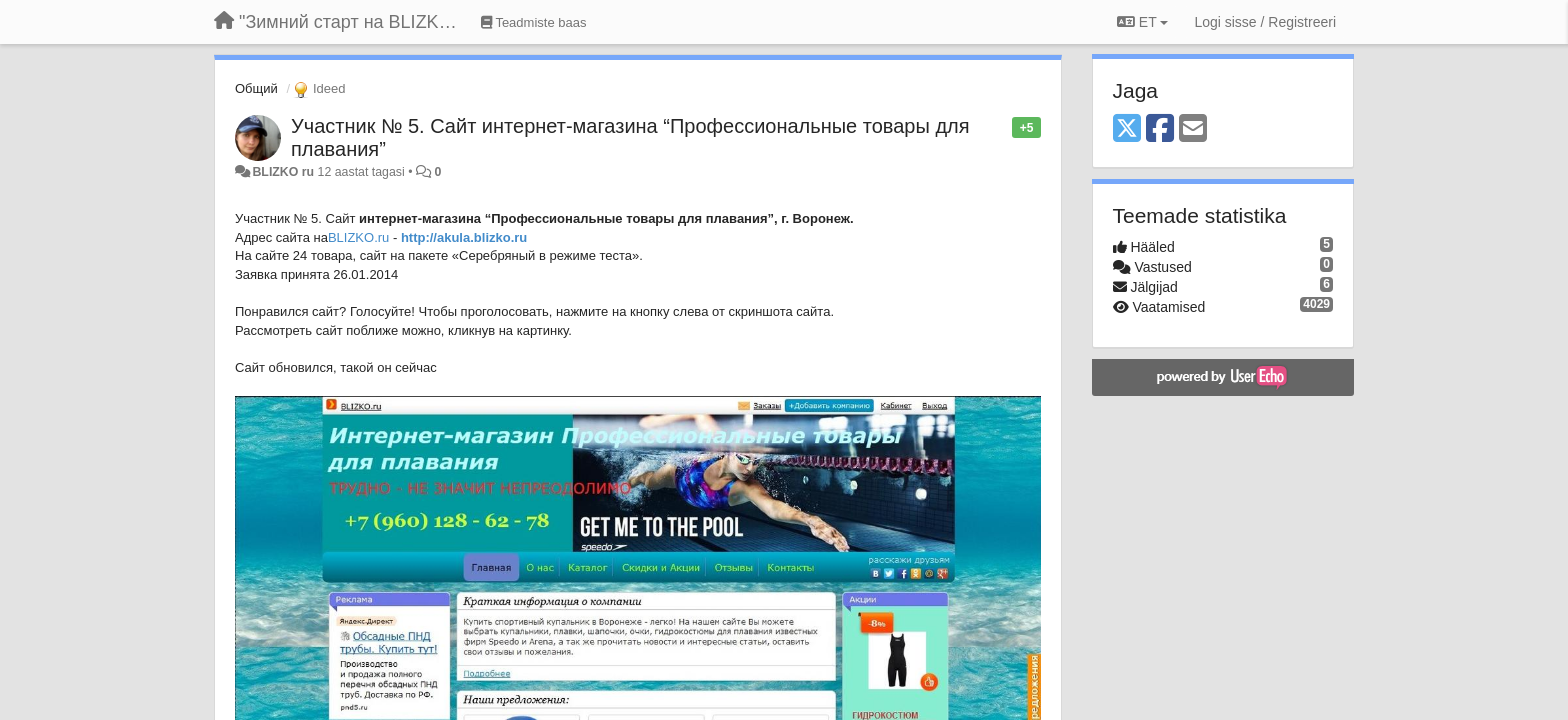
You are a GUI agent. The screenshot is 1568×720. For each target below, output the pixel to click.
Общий (256, 88)
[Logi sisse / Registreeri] (1265, 22)
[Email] (1193, 129)
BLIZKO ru (284, 172)
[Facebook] (1160, 129)
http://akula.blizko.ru (464, 237)
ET (1142, 22)
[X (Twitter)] (1127, 129)
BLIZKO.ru (358, 237)
